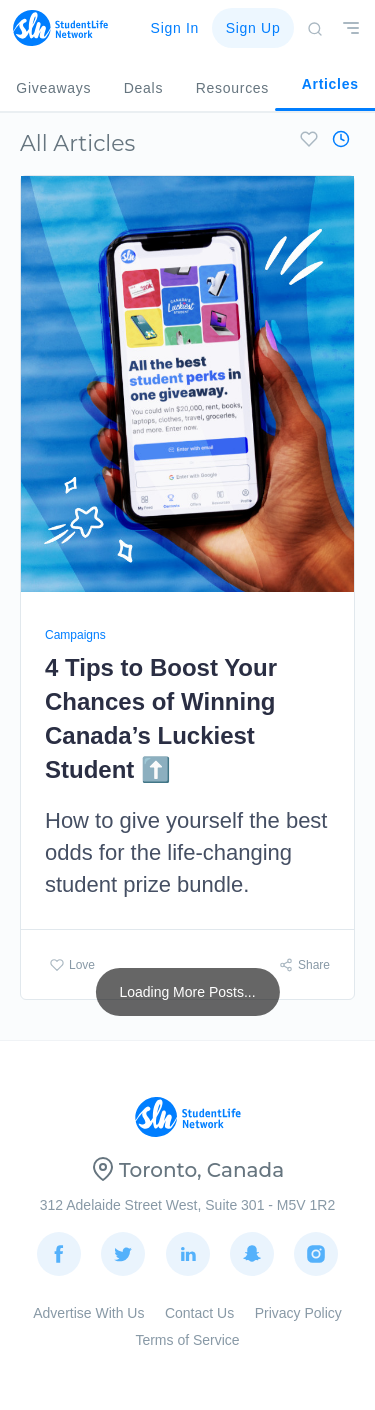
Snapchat (252, 1244)
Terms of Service (187, 1340)
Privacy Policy (298, 1313)
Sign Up (253, 28)
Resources (232, 88)
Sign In (175, 28)
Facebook (59, 1244)
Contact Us (199, 1313)
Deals (143, 88)
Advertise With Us (88, 1313)
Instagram (316, 1244)
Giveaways (53, 88)
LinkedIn (188, 1244)
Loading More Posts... (187, 992)
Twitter (123, 1244)
